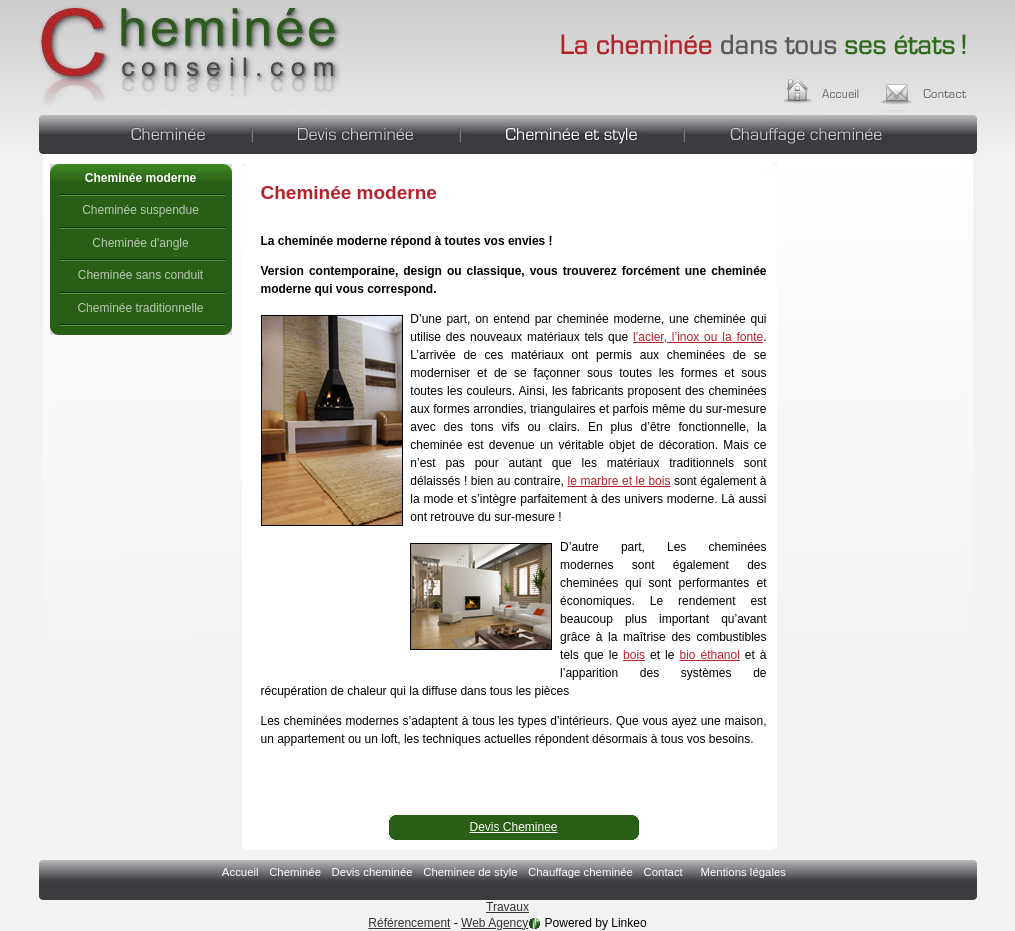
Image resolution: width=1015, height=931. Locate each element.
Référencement (409, 923)
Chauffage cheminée (831, 132)
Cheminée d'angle (140, 243)
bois (634, 655)
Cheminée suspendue (140, 210)
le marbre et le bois (619, 481)
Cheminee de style (572, 132)
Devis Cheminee (513, 827)
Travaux (507, 907)
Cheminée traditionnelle (140, 308)
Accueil (840, 88)
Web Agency (494, 923)
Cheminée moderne (191, 55)
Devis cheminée (356, 132)
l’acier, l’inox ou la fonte (698, 337)
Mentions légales (742, 872)
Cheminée (145, 132)
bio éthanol (709, 655)
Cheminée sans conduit (140, 275)
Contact (930, 88)
